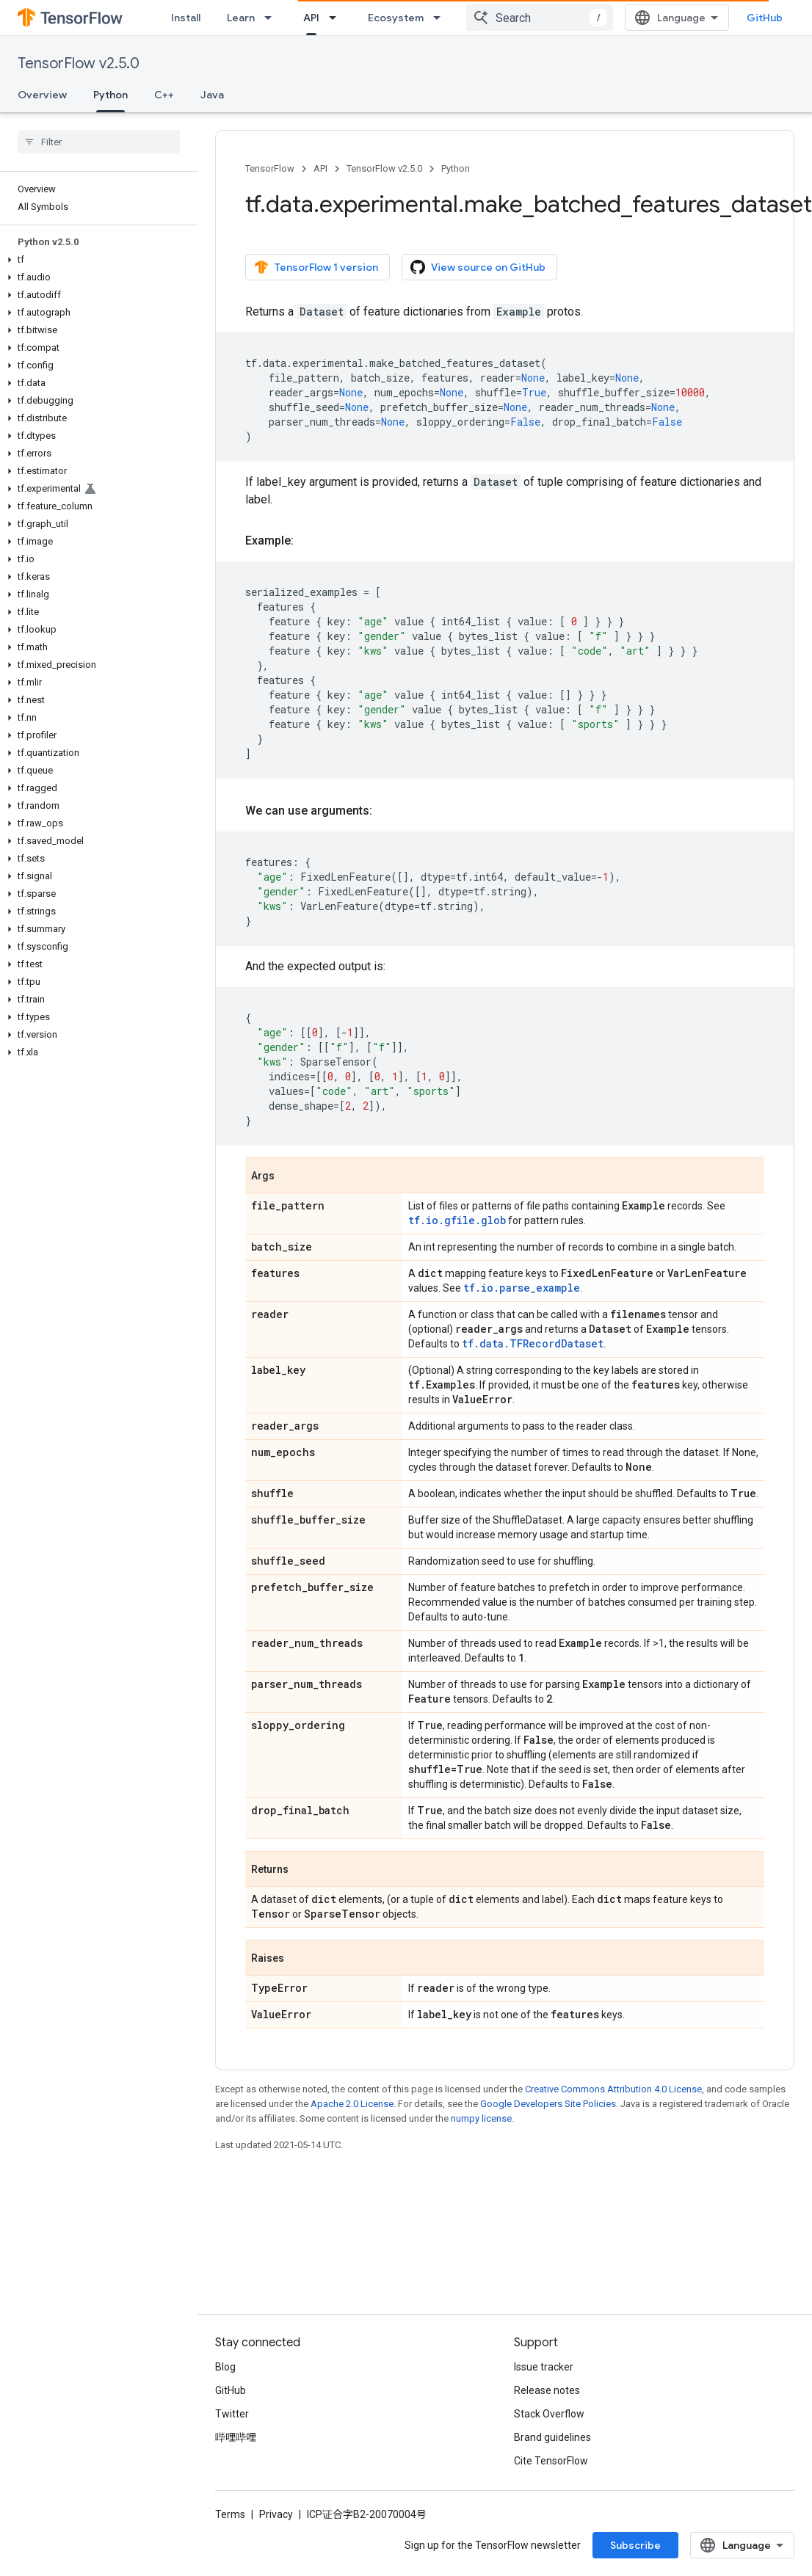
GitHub (765, 17)
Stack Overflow (549, 2414)
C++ (164, 94)
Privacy (276, 2514)
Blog (225, 2367)
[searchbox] (99, 141)
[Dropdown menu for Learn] (272, 17)
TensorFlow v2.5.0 (78, 63)
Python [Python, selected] (110, 94)
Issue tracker (543, 2367)
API (320, 168)
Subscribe (635, 2545)
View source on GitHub (477, 267)
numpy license (481, 2118)
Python (455, 168)
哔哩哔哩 (235, 2437)
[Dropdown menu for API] (337, 17)
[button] (96, 260)
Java (212, 94)
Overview (42, 94)
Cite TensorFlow (551, 2461)
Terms (230, 2514)
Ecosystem (396, 17)
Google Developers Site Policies (548, 2103)
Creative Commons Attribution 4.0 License (613, 2089)
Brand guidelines (552, 2437)
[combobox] (539, 17)
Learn (241, 17)
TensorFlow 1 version (316, 267)
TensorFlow (269, 168)
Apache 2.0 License (352, 2103)
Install (185, 17)
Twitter (232, 2414)
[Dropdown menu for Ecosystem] (441, 17)
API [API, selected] (311, 17)
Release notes (547, 2390)
